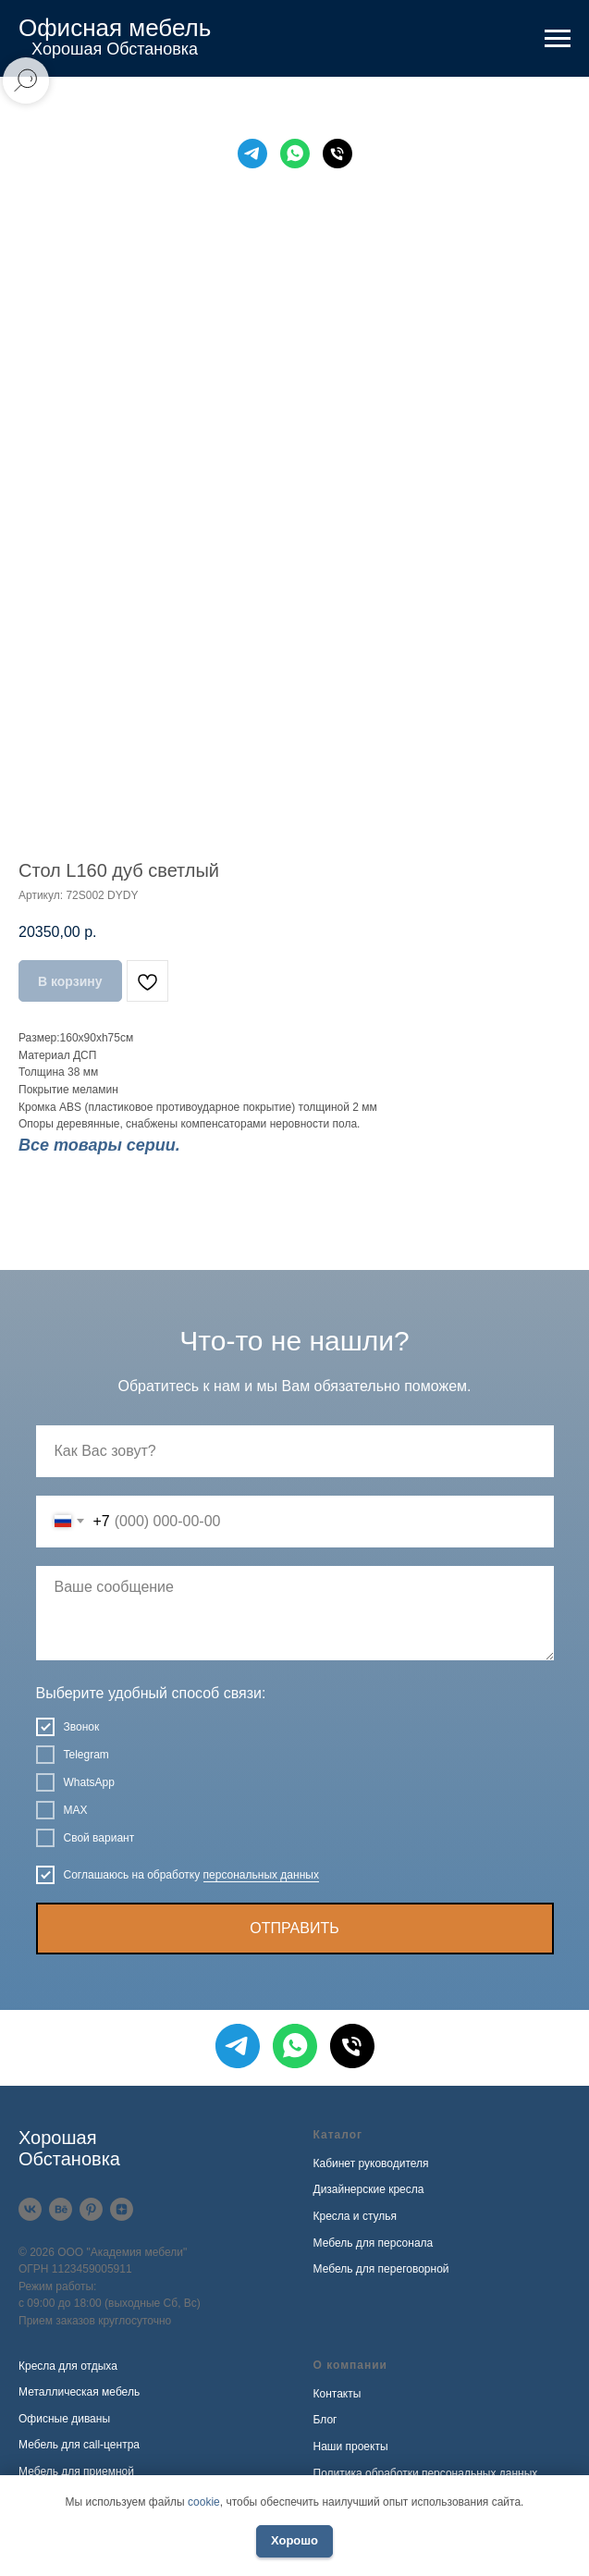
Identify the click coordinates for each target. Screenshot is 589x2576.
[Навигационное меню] (558, 39)
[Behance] (60, 2209)
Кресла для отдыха (67, 2366)
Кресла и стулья (355, 2216)
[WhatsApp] (295, 153)
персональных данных (261, 1874)
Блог (325, 2419)
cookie (204, 2502)
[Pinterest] (91, 2209)
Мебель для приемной (76, 2471)
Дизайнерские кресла (368, 2189)
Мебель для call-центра (79, 2444)
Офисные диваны (64, 2418)
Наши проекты (350, 2446)
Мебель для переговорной (381, 2268)
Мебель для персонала (373, 2243)
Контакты (337, 2393)
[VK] (30, 2209)
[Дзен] (121, 2209)
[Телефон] (337, 153)
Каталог (338, 2134)
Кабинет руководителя (371, 2163)
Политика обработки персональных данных (425, 2473)
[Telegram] (252, 153)
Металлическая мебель (79, 2391)
